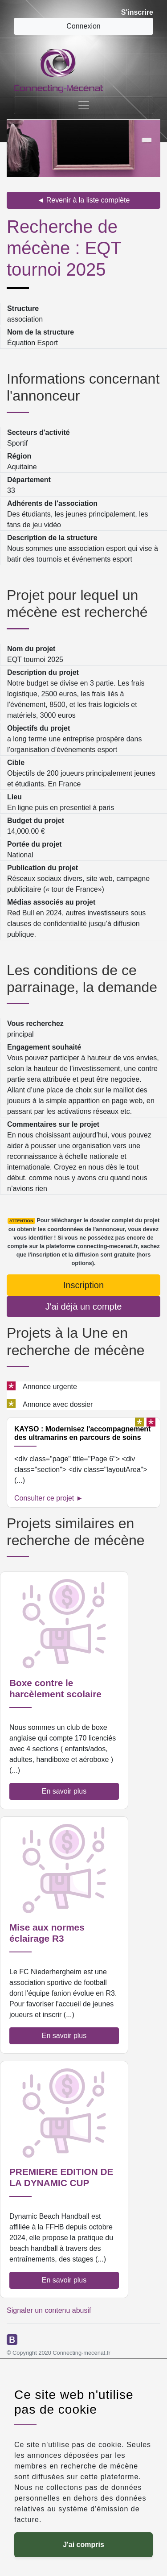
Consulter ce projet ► (48, 1498)
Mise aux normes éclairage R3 (47, 1932)
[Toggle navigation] (83, 105)
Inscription (83, 1285)
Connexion (83, 26)
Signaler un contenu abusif (49, 2310)
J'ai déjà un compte (83, 1306)
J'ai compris (83, 2544)
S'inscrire (137, 12)
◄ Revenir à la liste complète (83, 200)
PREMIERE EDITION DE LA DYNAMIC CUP (61, 2177)
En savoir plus (64, 1791)
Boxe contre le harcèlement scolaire (55, 1688)
